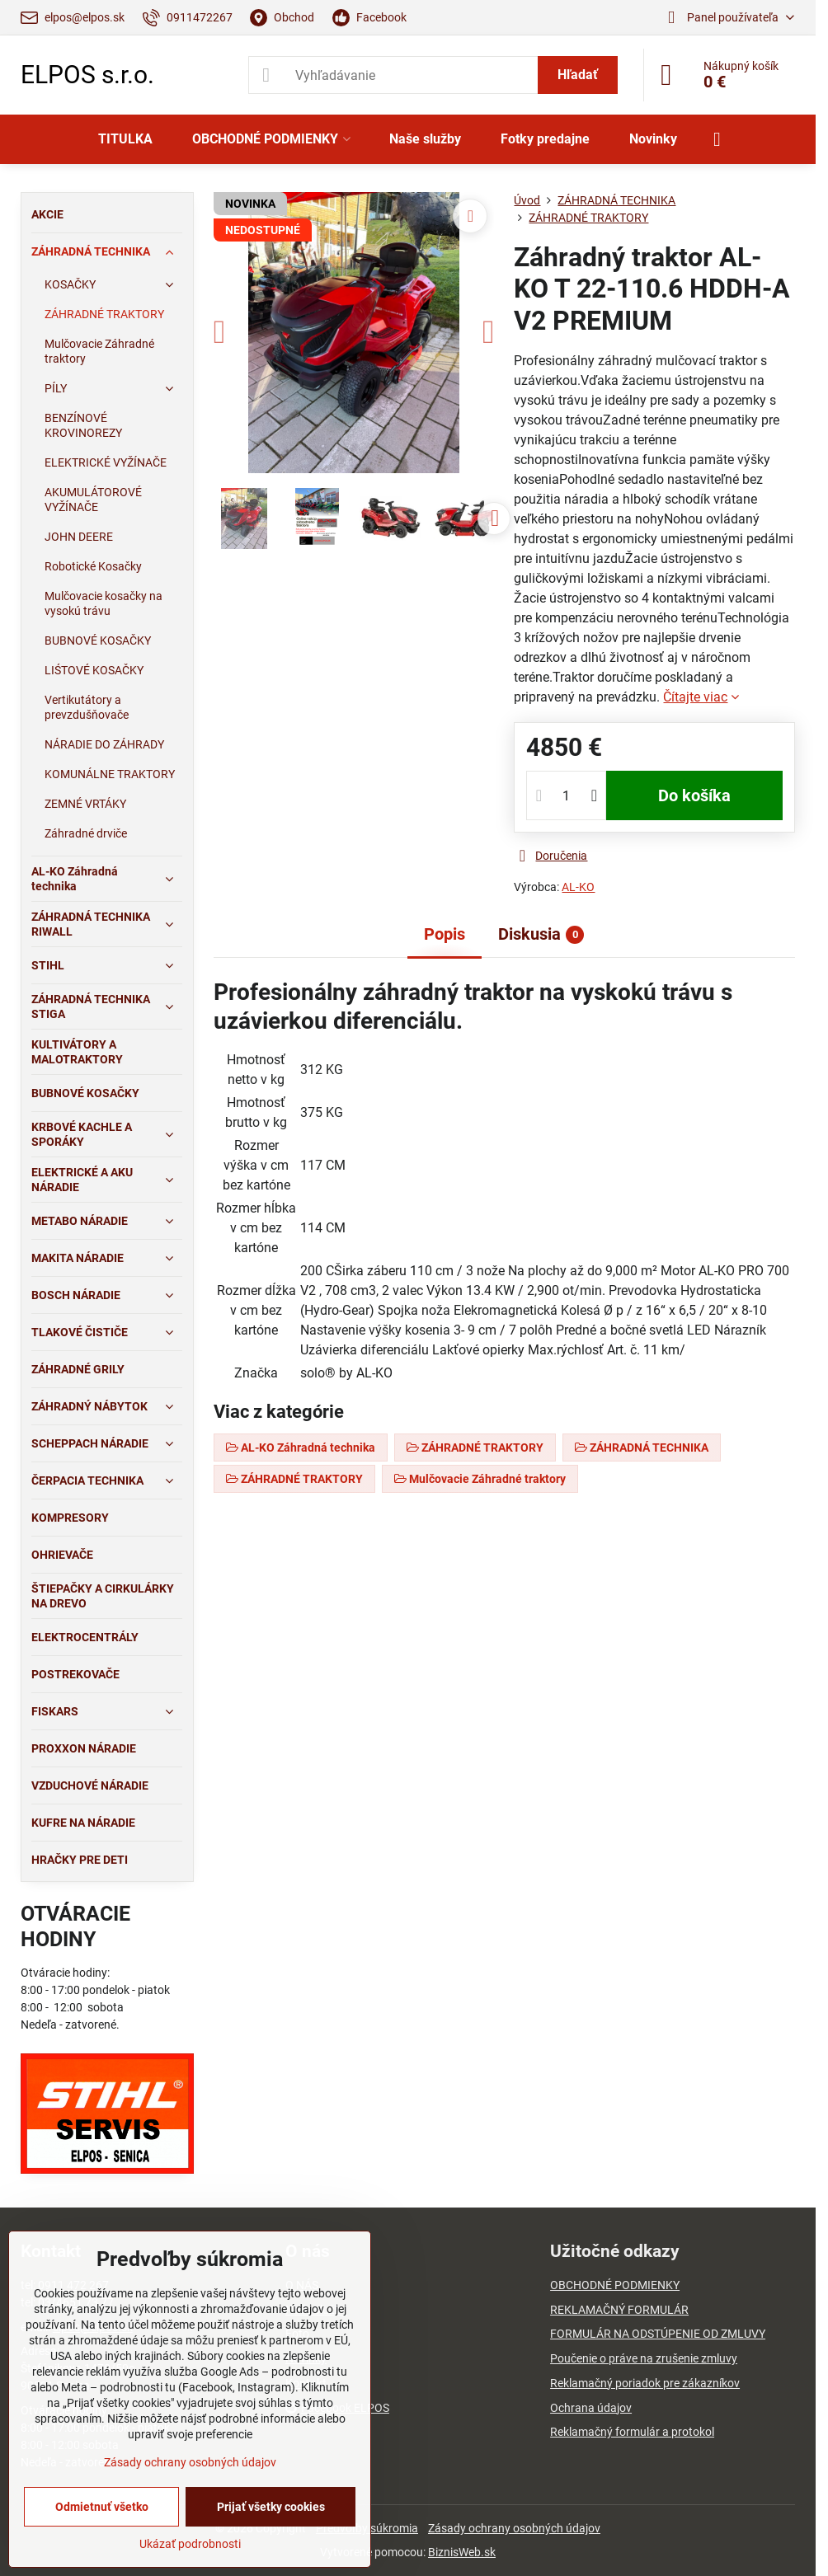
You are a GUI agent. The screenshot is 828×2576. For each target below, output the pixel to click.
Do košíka (694, 795)
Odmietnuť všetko (101, 2506)
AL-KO (578, 887)
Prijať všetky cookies (271, 2506)
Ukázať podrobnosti (190, 2543)
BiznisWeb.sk (462, 2552)
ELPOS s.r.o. (87, 75)
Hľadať (577, 74)
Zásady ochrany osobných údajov (514, 2528)
